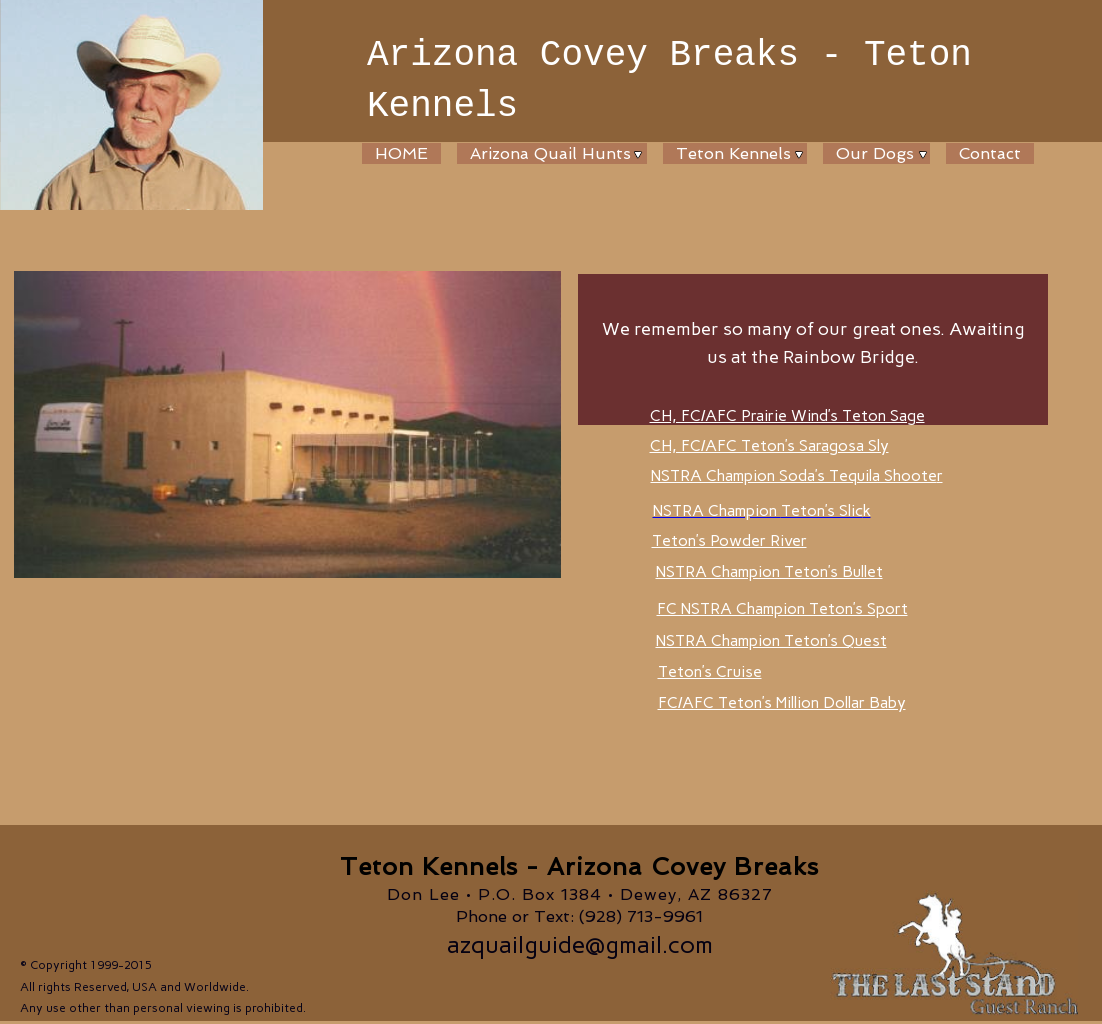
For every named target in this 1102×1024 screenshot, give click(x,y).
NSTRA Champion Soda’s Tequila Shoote (797, 475)
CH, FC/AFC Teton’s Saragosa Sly (769, 445)
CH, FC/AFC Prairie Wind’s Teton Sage (787, 415)
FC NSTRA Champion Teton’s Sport (782, 608)
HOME (401, 153)
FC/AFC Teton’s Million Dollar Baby (782, 702)
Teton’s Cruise (710, 671)
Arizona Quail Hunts (550, 153)
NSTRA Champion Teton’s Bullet (769, 571)
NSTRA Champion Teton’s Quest (771, 640)
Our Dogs (875, 153)
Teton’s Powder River (729, 540)
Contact (990, 153)
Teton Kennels (733, 153)
